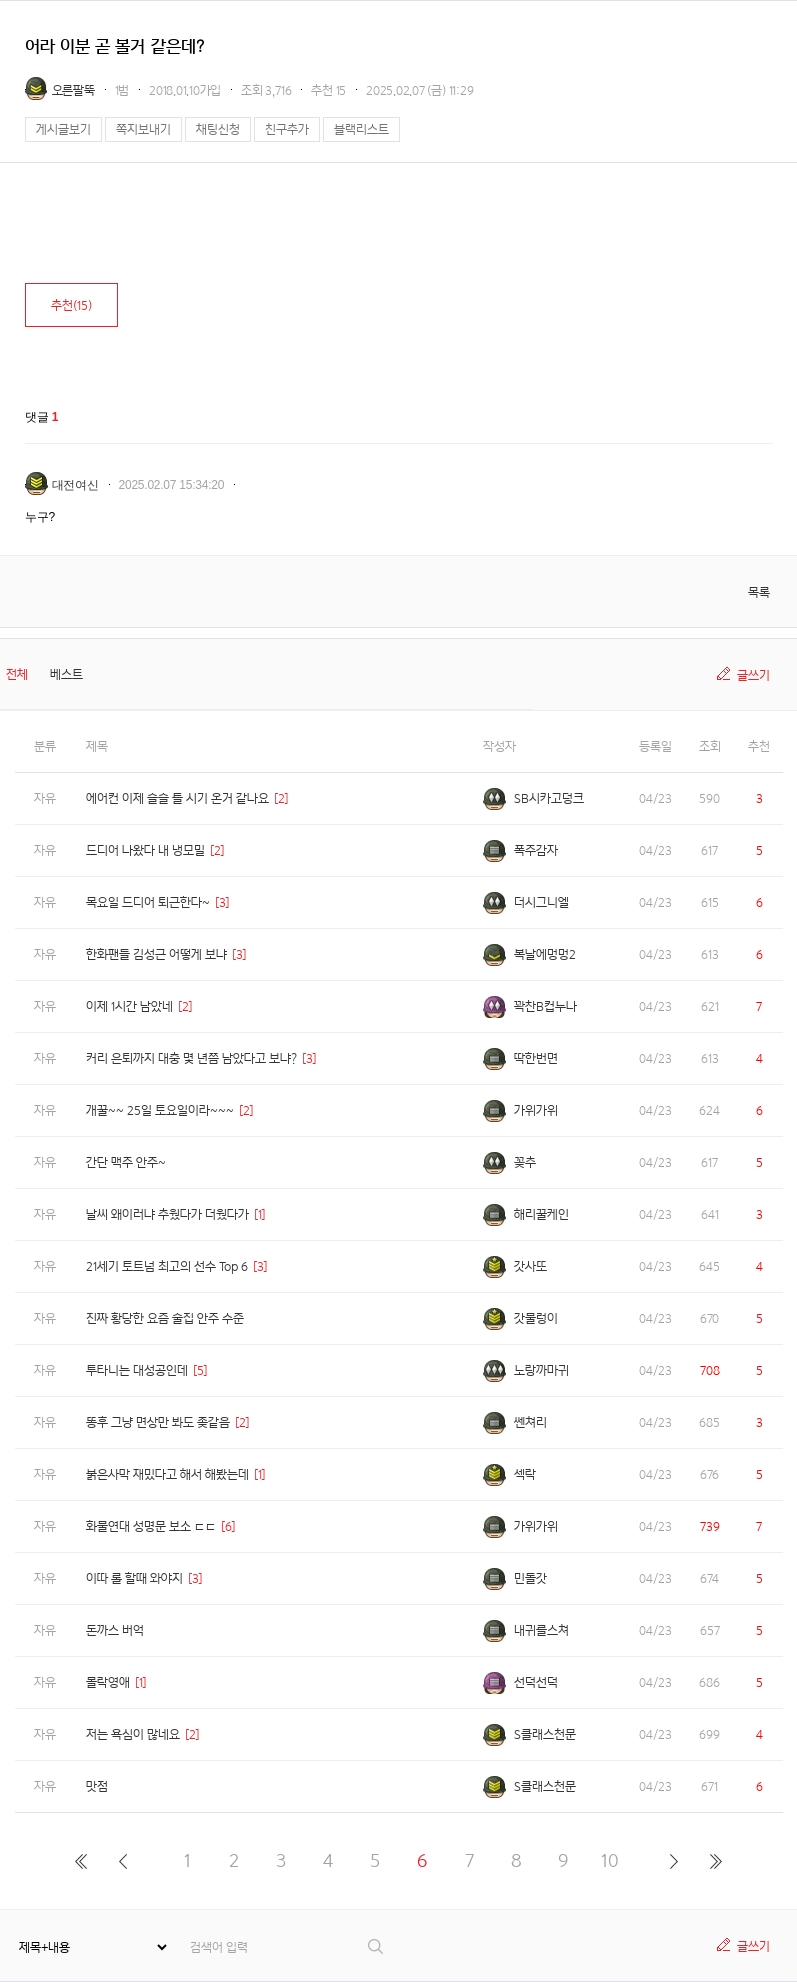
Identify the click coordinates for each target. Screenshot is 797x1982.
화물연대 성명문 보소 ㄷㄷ (151, 1526)
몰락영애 (108, 1682)
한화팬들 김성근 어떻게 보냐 (156, 954)
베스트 (66, 674)
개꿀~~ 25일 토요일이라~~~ (160, 1110)
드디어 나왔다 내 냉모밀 (145, 850)
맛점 (97, 1786)
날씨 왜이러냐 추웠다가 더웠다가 (167, 1214)
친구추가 (287, 129)
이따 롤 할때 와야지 (134, 1578)
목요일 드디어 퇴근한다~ (148, 902)
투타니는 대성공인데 (137, 1370)
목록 (759, 592)
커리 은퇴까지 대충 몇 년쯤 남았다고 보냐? (191, 1058)
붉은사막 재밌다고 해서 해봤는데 (167, 1474)
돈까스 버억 (115, 1630)
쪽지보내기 (143, 129)
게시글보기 (63, 129)
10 (610, 1860)
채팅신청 (218, 129)
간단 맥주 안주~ (126, 1162)
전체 (17, 674)
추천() (71, 305)
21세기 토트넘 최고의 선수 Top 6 (167, 1266)
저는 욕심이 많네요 (133, 1734)
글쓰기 (753, 675)
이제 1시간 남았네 (129, 1006)
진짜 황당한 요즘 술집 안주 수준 (165, 1318)
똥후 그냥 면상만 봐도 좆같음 (158, 1422)
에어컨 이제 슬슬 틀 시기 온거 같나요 (177, 798)
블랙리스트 (361, 129)
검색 (376, 1946)
